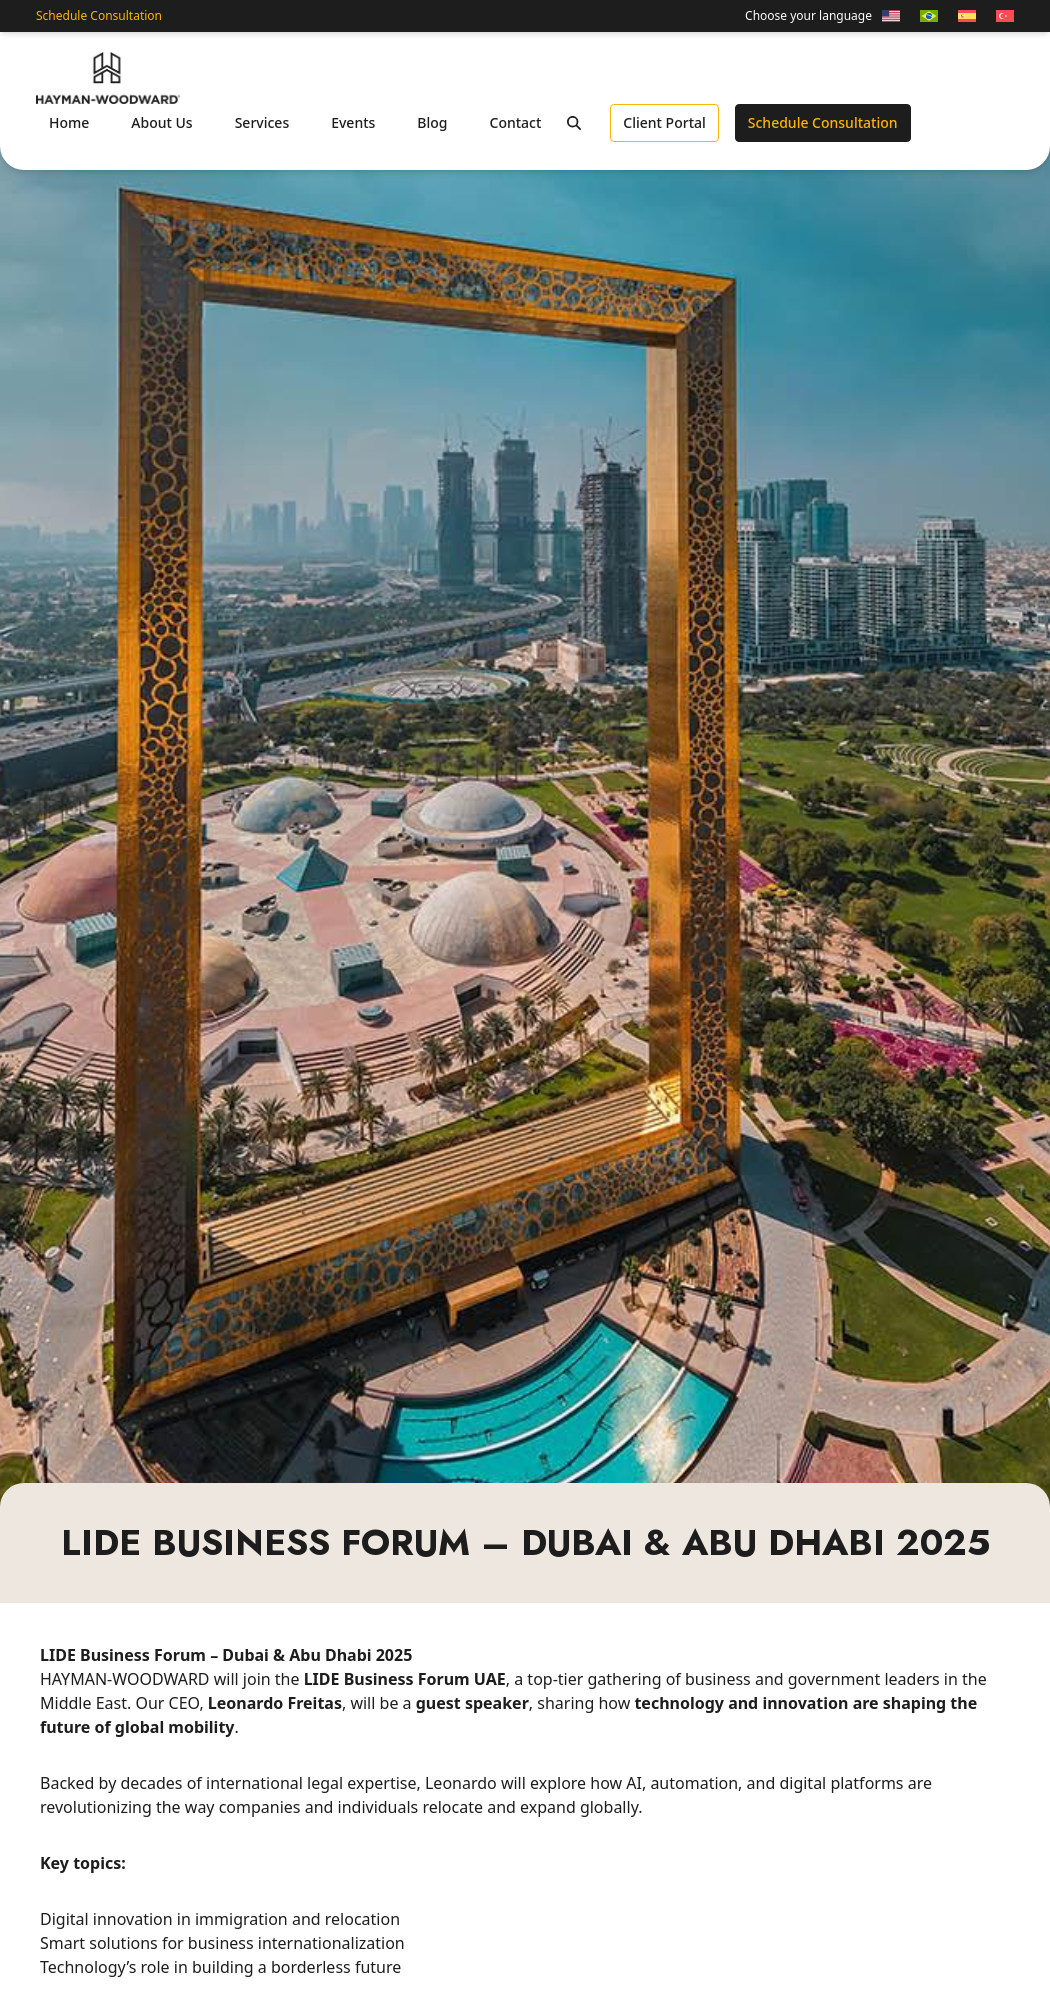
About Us (161, 122)
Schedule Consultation (99, 16)
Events (353, 122)
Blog (432, 122)
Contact (516, 122)
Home (69, 122)
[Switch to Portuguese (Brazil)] (929, 16)
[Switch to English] (891, 16)
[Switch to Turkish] (1000, 16)
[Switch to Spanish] (967, 16)
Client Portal (664, 122)
